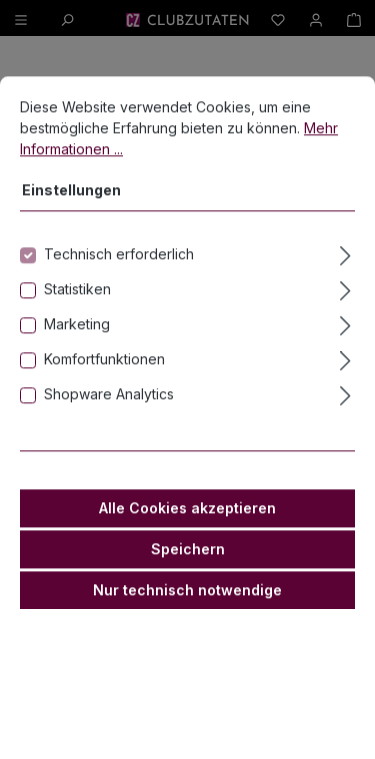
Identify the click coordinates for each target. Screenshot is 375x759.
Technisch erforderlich (119, 279)
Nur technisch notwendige (187, 615)
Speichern (188, 574)
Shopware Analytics (109, 419)
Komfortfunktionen (104, 384)
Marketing (77, 349)
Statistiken (77, 314)
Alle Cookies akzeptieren (187, 533)
